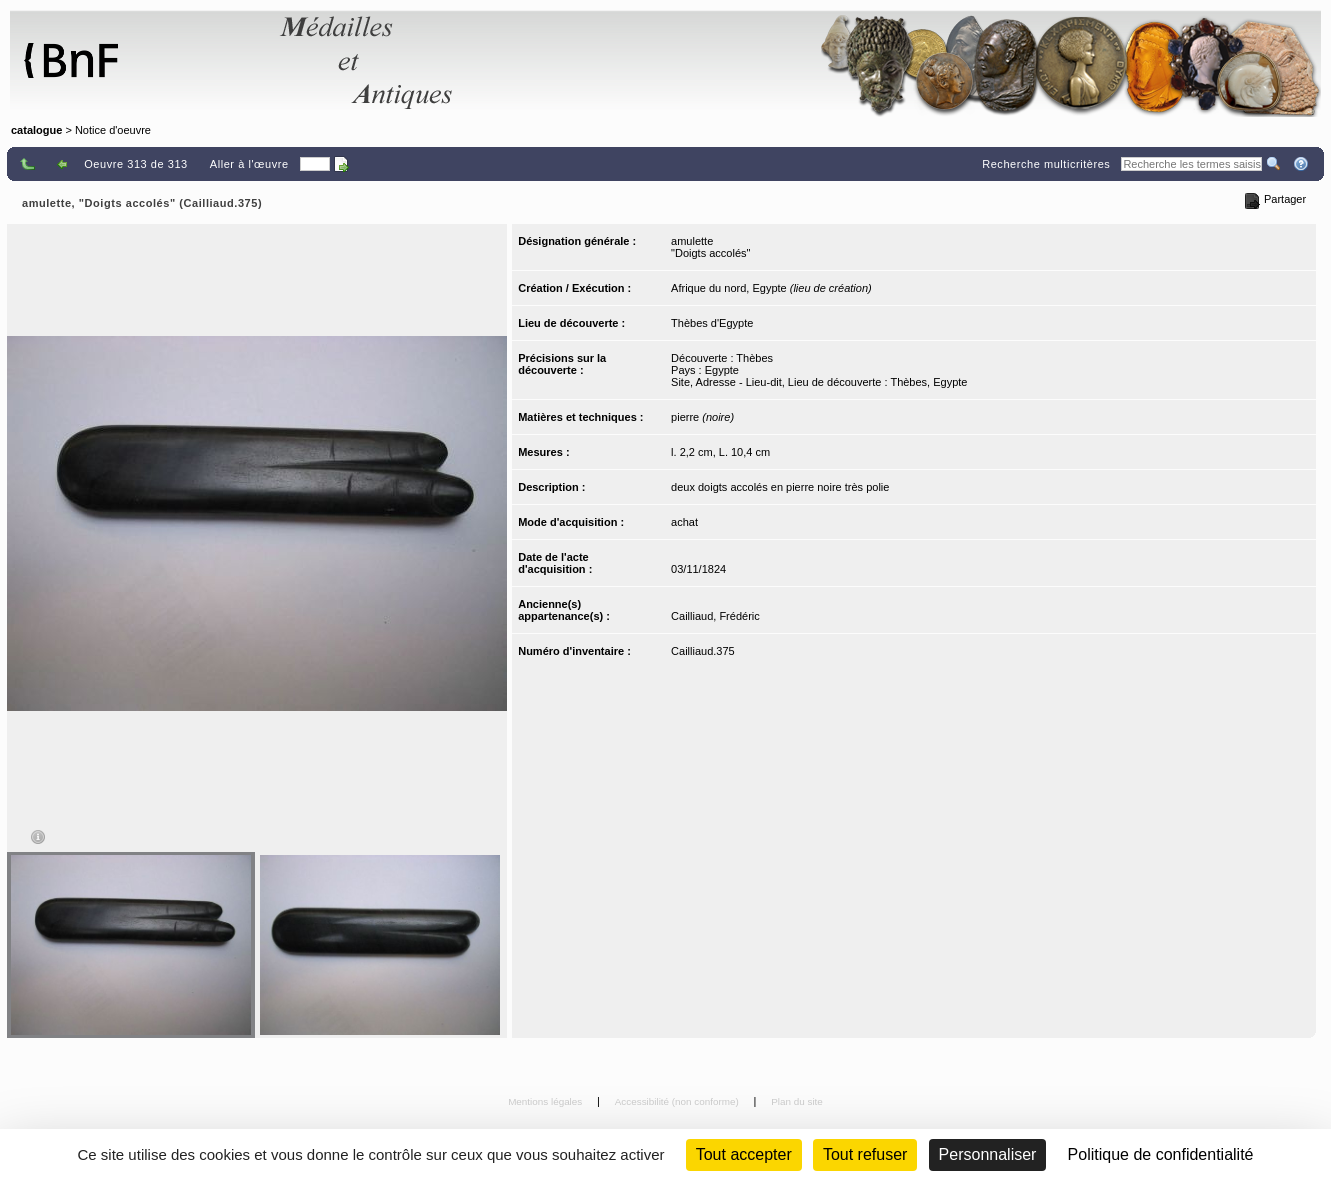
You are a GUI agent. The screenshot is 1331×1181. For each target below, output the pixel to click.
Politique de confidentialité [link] (1161, 1154)
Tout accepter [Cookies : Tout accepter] (744, 1154)
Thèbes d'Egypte (712, 323)
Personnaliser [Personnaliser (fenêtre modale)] (988, 1154)
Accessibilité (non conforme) (678, 1101)
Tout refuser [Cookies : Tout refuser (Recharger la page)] (865, 1154)
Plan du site (797, 1101)
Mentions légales (546, 1101)
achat (684, 522)
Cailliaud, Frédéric (715, 616)
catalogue (36, 130)
